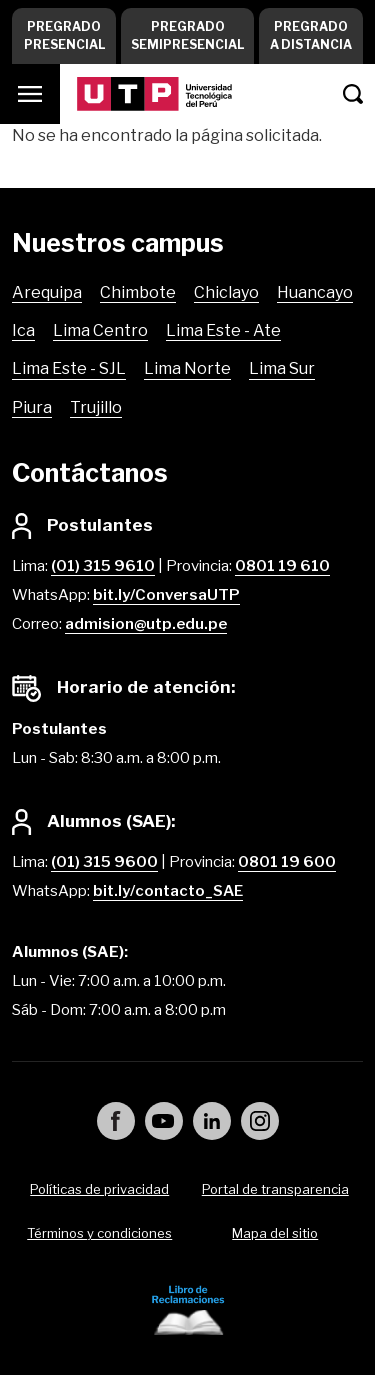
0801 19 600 (287, 862)
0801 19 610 (282, 566)
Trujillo (96, 407)
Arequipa (47, 292)
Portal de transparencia (275, 1189)
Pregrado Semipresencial (187, 35)
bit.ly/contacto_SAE (168, 891)
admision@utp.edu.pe (146, 624)
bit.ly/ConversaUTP (166, 595)
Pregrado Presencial (64, 35)
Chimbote (138, 292)
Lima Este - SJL (69, 368)
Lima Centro (100, 330)
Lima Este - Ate (223, 330)
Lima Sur (282, 368)
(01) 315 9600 (104, 862)
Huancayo (315, 292)
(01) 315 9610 (103, 566)
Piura (32, 407)
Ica (23, 330)
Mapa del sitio (275, 1233)
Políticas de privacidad (99, 1189)
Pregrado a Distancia (311, 35)
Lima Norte (187, 368)
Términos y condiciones (99, 1233)
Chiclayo (226, 292)
